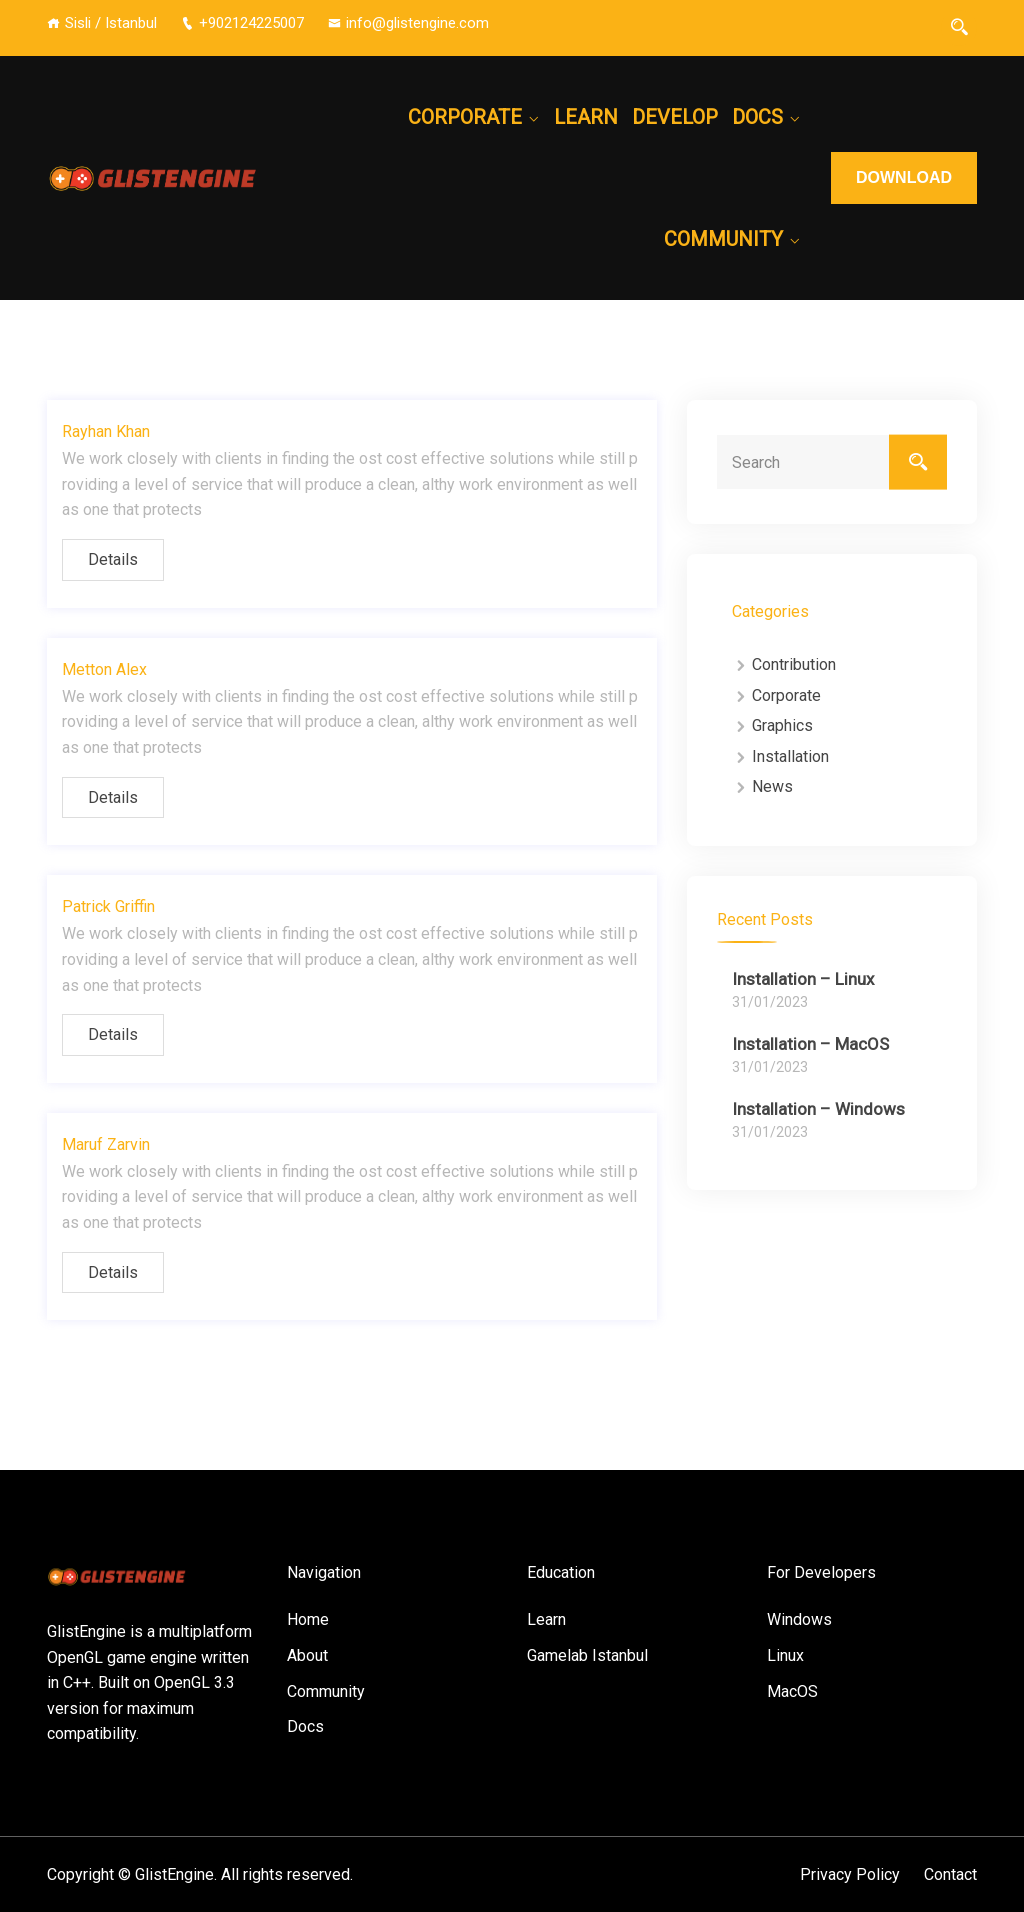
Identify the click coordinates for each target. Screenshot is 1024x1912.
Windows (799, 1619)
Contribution (794, 664)
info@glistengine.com (408, 23)
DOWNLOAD (904, 177)
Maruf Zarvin (106, 1144)
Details (113, 559)
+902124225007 (242, 23)
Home (308, 1619)
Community (723, 239)
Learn (586, 117)
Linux (785, 1655)
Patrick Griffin (108, 906)
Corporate (465, 117)
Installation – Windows (818, 1109)
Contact (950, 1874)
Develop (675, 117)
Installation (790, 756)
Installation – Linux (803, 979)
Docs (757, 117)
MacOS (792, 1691)
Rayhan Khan (106, 431)
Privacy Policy (850, 1874)
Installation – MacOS (810, 1044)
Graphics (782, 725)
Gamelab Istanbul (587, 1655)
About (307, 1655)
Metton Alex (104, 669)
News (772, 786)
